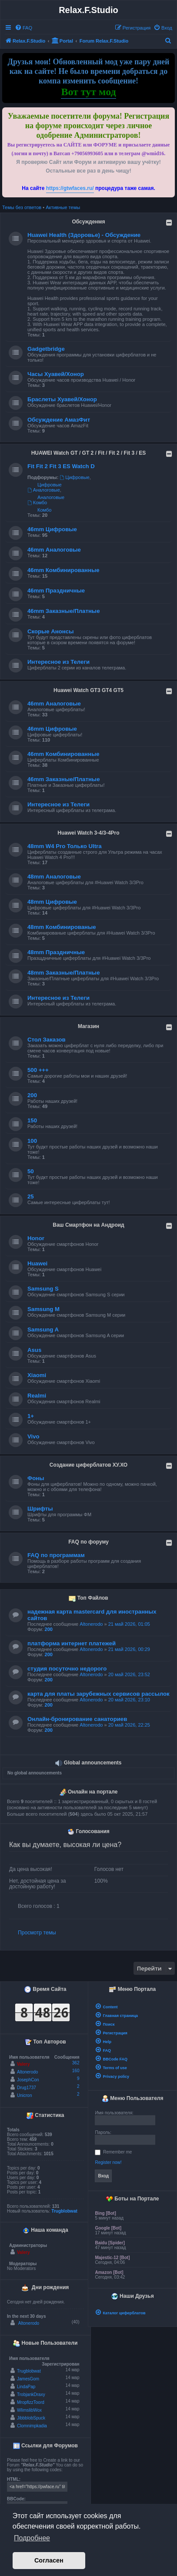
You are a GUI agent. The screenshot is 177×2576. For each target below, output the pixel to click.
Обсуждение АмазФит (58, 419)
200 (32, 1095)
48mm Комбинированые (61, 927)
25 (30, 1196)
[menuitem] (23, 28)
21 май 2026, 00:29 (129, 1649)
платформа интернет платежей (71, 1643)
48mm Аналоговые (54, 876)
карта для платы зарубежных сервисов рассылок (98, 1694)
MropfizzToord (30, 2402)
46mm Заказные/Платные (63, 611)
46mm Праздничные (56, 590)
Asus (34, 1350)
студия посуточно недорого (67, 1668)
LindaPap (26, 2386)
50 (30, 1171)
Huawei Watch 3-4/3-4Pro (88, 833)
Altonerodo (91, 1624)
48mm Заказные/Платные (63, 972)
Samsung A (43, 1329)
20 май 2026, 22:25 (129, 1724)
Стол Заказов (46, 1039)
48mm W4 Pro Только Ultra (64, 846)
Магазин (88, 1026)
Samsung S (43, 1288)
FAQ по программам (56, 1555)
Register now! (108, 2162)
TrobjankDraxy (31, 2394)
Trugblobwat (64, 2211)
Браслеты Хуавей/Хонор (62, 399)
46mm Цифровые (52, 529)
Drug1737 (26, 2087)
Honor (35, 1238)
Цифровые (74, 477)
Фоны (35, 1478)
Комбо (37, 502)
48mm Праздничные (56, 952)
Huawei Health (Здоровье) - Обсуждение (83, 235)
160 (76, 2070)
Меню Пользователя (133, 2098)
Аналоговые (43, 490)
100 (32, 1141)
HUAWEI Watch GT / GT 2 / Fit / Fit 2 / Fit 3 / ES (88, 453)
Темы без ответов (21, 207)
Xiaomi (36, 1375)
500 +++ (38, 1070)
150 (32, 1120)
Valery (23, 2064)
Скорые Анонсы (50, 631)
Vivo (33, 1436)
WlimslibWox (29, 2410)
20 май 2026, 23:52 (129, 1674)
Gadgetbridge (46, 349)
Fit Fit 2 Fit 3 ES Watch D (61, 466)
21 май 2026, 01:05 (129, 1624)
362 (76, 2062)
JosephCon (28, 2079)
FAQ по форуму (88, 1542)
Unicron (24, 2095)
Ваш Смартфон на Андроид (88, 1225)
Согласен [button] (48, 2560)
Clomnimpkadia (32, 2425)
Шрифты (40, 1508)
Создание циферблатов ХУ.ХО (88, 1465)
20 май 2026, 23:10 (129, 1699)
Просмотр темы (37, 1933)
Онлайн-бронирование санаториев (77, 1719)
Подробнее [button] (32, 2538)
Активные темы (63, 207)
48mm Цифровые (52, 902)
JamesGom (28, 2378)
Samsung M (43, 1309)
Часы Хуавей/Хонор (55, 374)
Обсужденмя (88, 222)
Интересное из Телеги (58, 662)
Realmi (36, 1395)
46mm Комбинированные (63, 570)
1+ (30, 1416)
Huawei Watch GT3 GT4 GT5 (88, 690)
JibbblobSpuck (31, 2418)
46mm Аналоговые (54, 549)
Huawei (37, 1263)
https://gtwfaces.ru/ (70, 188)
